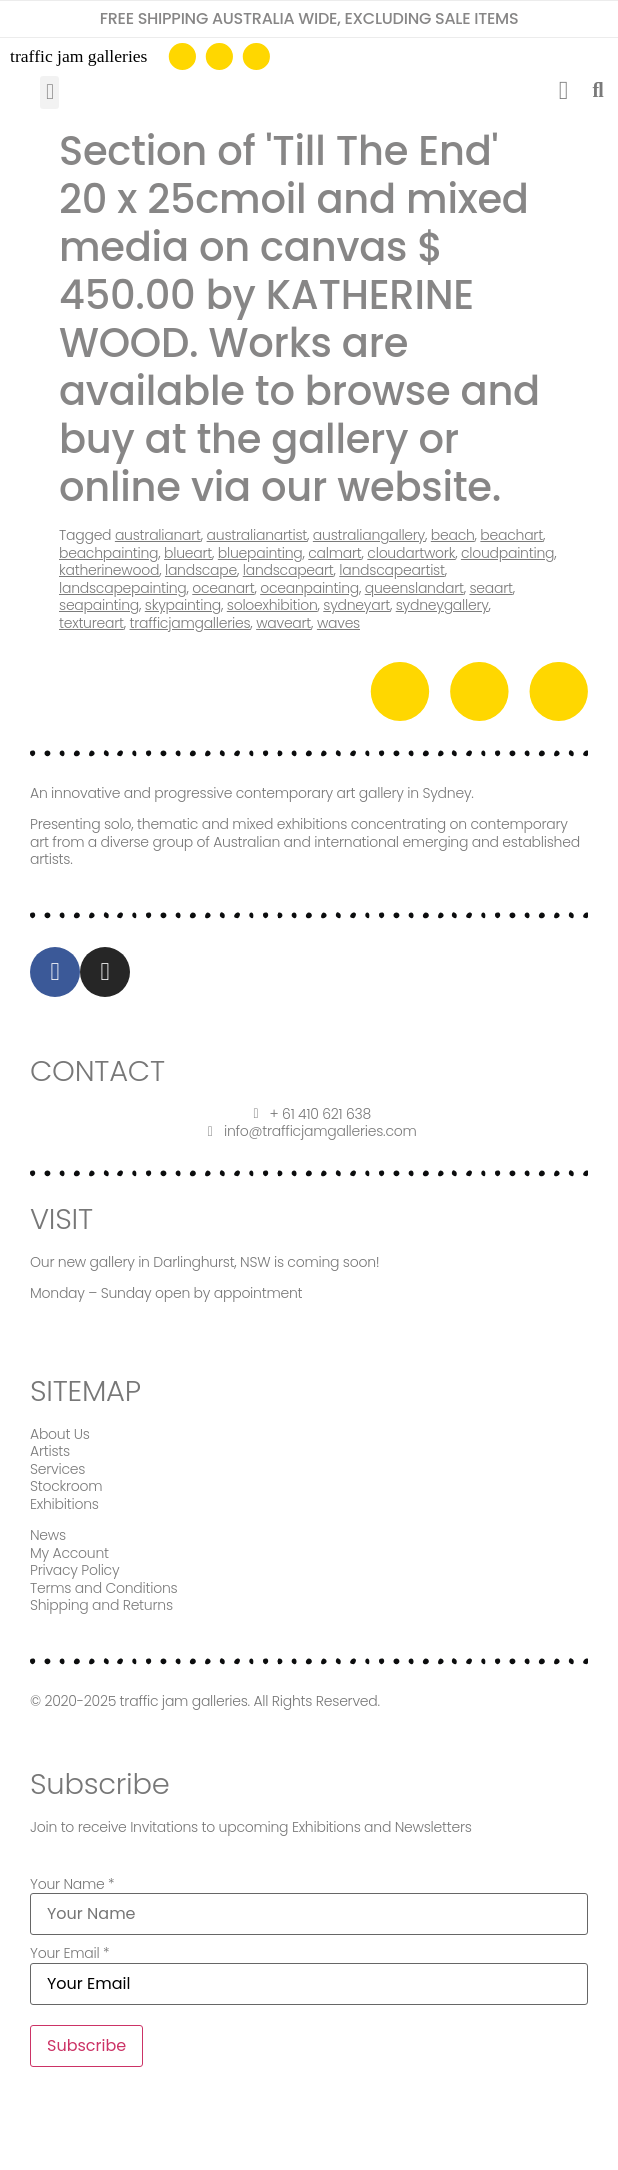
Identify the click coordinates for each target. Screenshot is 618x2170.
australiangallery (369, 535)
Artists (50, 1451)
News (48, 1535)
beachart (511, 535)
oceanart (223, 588)
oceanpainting (309, 588)
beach (453, 535)
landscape (201, 570)
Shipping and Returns (101, 1605)
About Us (60, 1434)
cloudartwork (411, 553)
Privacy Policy (74, 1570)
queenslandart (414, 588)
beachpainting (108, 553)
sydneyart (356, 605)
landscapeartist (391, 570)
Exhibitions (64, 1504)
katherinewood (109, 570)
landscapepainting (123, 588)
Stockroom (66, 1486)
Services (57, 1469)
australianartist (257, 535)
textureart (91, 623)
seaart (490, 588)
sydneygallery (442, 605)
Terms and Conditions (103, 1588)
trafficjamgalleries (190, 623)
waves (338, 623)
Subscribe (86, 2045)
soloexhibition (272, 605)
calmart (334, 553)
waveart (283, 623)
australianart (158, 535)
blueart (188, 553)
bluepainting (260, 553)
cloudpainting (507, 553)
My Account (69, 1553)
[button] (49, 92)
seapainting (99, 605)
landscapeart (288, 570)
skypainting (183, 605)
